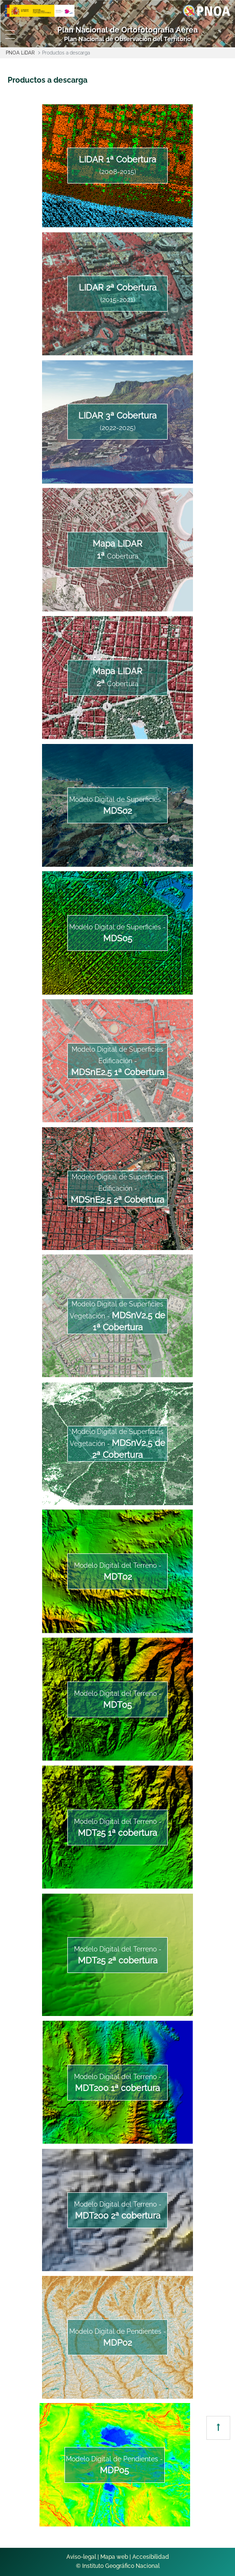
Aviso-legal (81, 2557)
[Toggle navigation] (10, 34)
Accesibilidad (150, 2557)
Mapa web (114, 2557)
